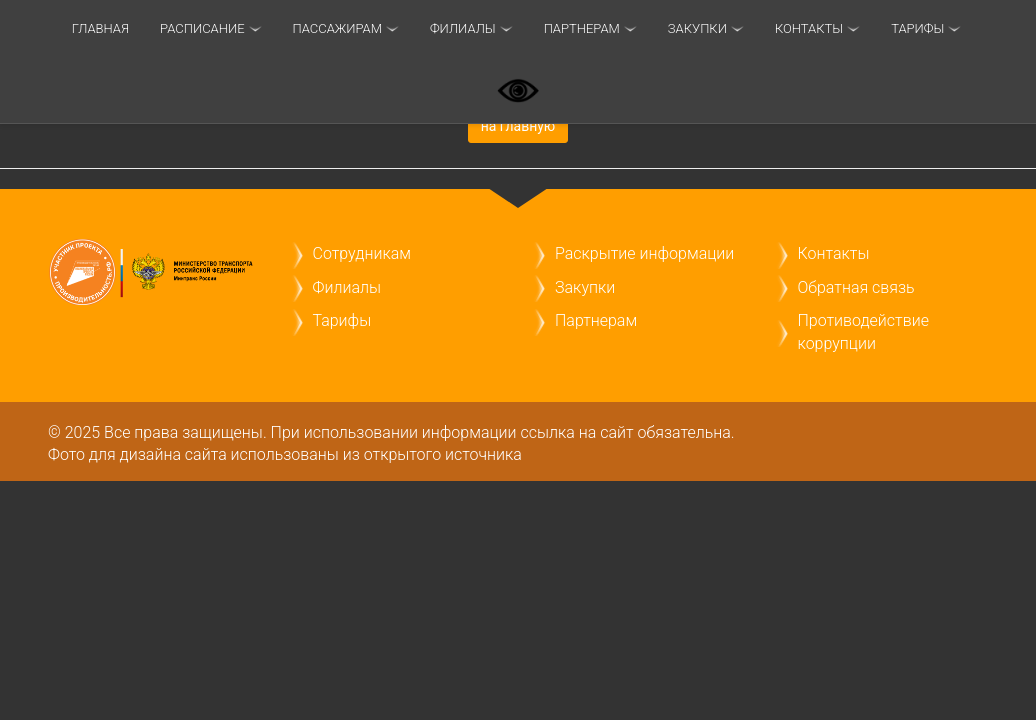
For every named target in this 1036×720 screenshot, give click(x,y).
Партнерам (582, 28)
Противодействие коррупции (863, 331)
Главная (100, 28)
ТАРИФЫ (917, 28)
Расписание (202, 28)
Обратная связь (856, 287)
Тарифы (342, 320)
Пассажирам (337, 28)
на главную (518, 126)
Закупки (697, 28)
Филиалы (463, 28)
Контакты (809, 28)
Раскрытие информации (644, 253)
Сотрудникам (362, 253)
